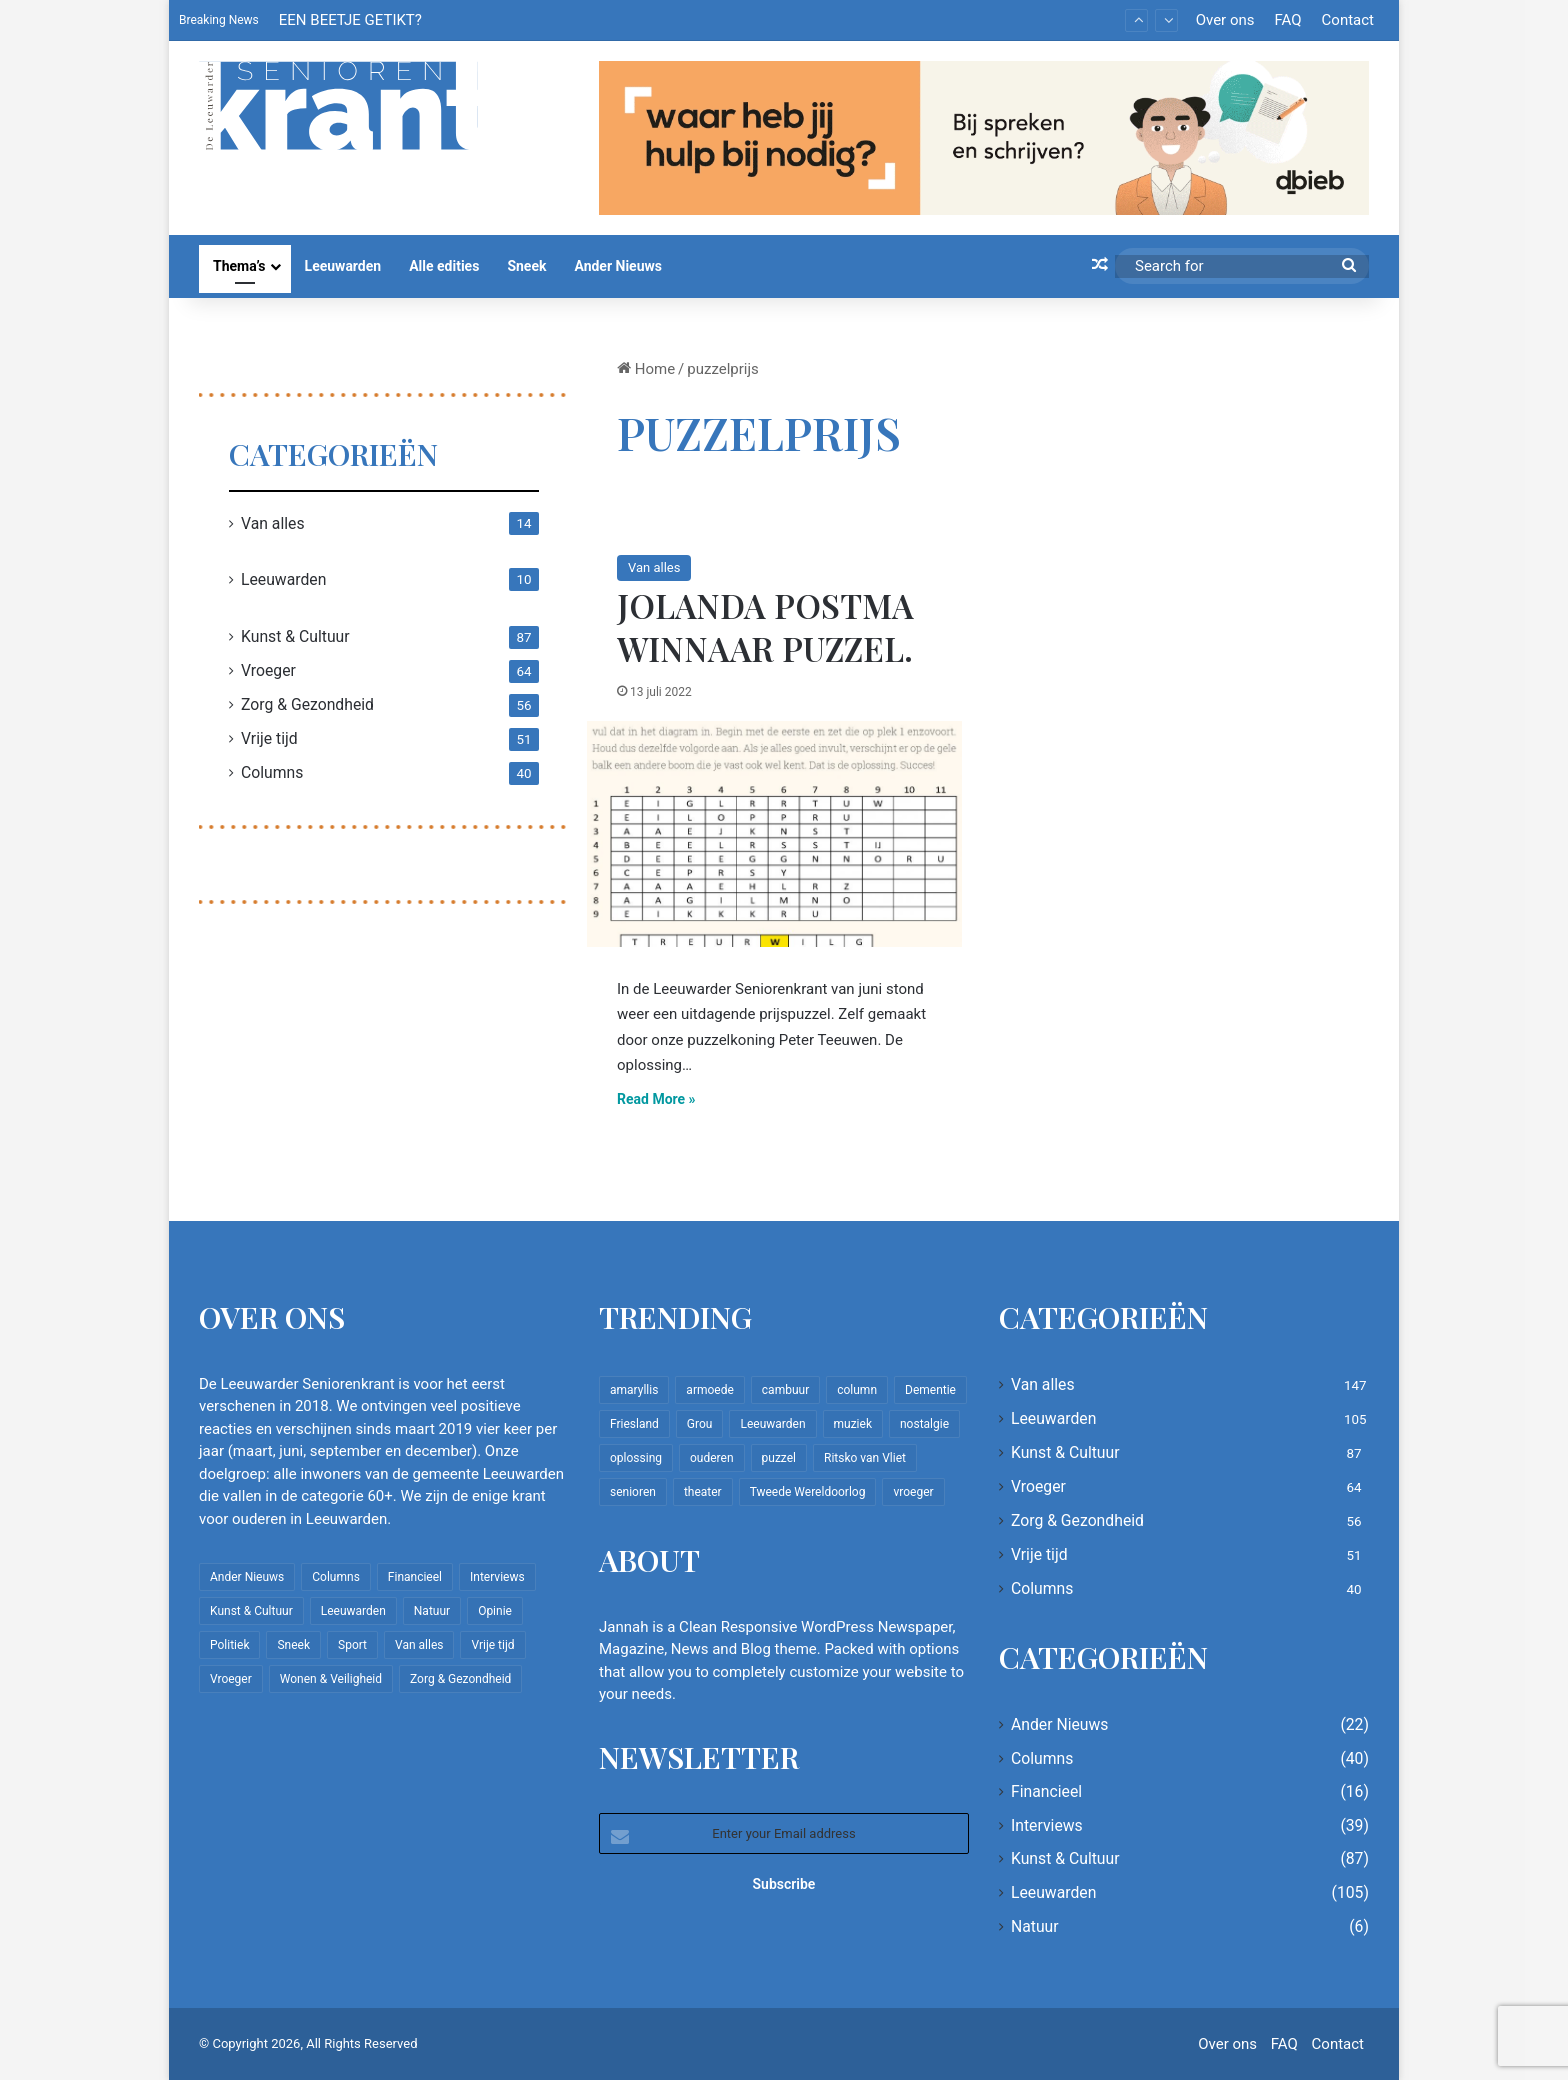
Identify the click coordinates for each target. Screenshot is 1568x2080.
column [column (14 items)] (857, 1390)
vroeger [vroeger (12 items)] (913, 1492)
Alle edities (444, 266)
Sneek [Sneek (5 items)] (293, 1645)
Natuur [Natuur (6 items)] (432, 1611)
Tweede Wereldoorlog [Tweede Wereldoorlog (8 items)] (808, 1492)
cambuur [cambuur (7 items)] (785, 1390)
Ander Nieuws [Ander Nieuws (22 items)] (247, 1577)
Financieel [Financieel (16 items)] (415, 1577)
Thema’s (239, 266)
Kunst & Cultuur (295, 636)
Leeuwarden (343, 266)
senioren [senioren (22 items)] (633, 1492)
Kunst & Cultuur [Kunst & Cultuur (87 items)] (251, 1611)
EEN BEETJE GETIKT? (350, 20)
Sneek (526, 266)
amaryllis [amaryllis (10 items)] (634, 1390)
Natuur (1035, 1926)
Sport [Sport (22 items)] (352, 1645)
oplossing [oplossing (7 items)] (636, 1458)
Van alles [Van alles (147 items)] (419, 1645)
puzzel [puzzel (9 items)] (779, 1458)
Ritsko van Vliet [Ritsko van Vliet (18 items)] (865, 1458)
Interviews (1047, 1825)
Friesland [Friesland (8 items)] (634, 1424)
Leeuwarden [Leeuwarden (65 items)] (772, 1424)
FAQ (1287, 20)
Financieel (1046, 1791)
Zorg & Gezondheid (307, 704)
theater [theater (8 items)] (703, 1492)
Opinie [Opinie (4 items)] (495, 1611)
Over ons (1225, 20)
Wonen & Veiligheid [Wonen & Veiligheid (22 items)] (331, 1679)
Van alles (654, 567)
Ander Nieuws (618, 266)
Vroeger (268, 670)
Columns (272, 772)
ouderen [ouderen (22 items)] (712, 1458)
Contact (1348, 20)
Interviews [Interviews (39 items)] (497, 1577)
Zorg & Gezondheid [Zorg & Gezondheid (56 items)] (460, 1679)
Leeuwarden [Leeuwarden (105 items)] (353, 1611)
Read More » (656, 1099)
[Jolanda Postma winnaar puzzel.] (774, 834)
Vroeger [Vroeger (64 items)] (231, 1679)
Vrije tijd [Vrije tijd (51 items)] (492, 1645)
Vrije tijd (269, 738)
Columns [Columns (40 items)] (336, 1577)
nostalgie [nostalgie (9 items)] (924, 1424)
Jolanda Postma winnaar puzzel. (765, 626)
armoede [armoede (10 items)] (709, 1390)
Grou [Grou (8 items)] (700, 1424)
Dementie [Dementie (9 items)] (930, 1390)
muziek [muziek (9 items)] (853, 1424)
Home (646, 369)
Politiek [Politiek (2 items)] (229, 1645)
